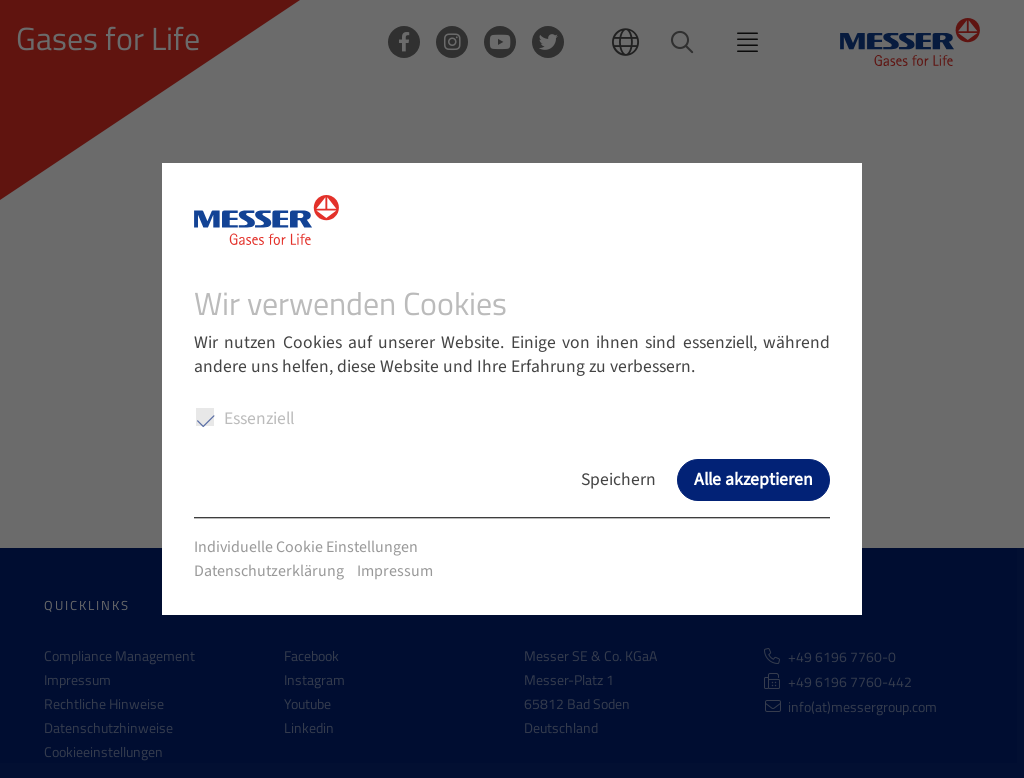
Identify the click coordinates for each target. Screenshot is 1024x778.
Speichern (618, 479)
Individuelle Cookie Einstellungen (306, 547)
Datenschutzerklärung (269, 571)
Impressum (395, 571)
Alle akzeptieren (753, 479)
